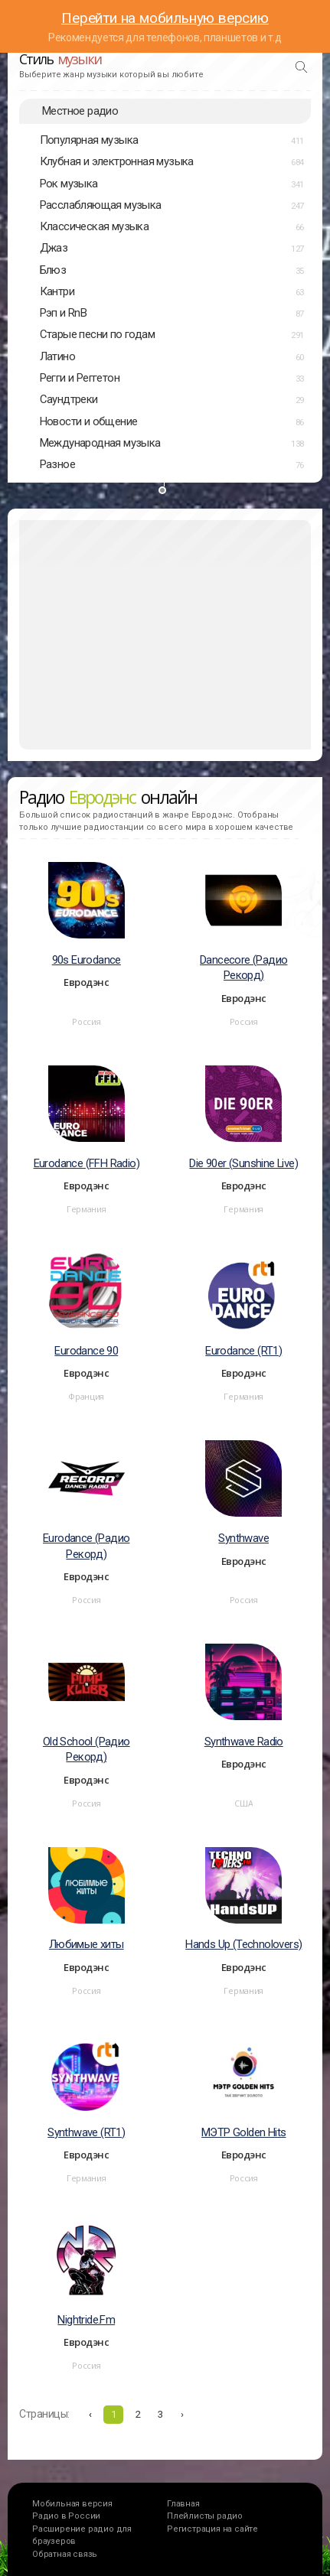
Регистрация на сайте (212, 2529)
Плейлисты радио (205, 2516)
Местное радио (80, 111)
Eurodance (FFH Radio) (86, 1163)
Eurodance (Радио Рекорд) (86, 1546)
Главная (183, 2504)
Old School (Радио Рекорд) (86, 1749)
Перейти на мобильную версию (165, 18)
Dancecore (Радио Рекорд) (243, 968)
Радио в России (66, 2516)
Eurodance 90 (86, 1351)
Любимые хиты (86, 1944)
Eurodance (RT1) (243, 1351)
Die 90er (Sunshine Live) (243, 1163)
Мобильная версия (72, 2504)
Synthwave (243, 1538)
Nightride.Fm (86, 2320)
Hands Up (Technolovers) (243, 1944)
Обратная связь (64, 2554)
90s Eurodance (86, 960)
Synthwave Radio (243, 1741)
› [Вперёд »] (182, 2414)
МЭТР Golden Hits (243, 2132)
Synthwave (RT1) (86, 2132)
